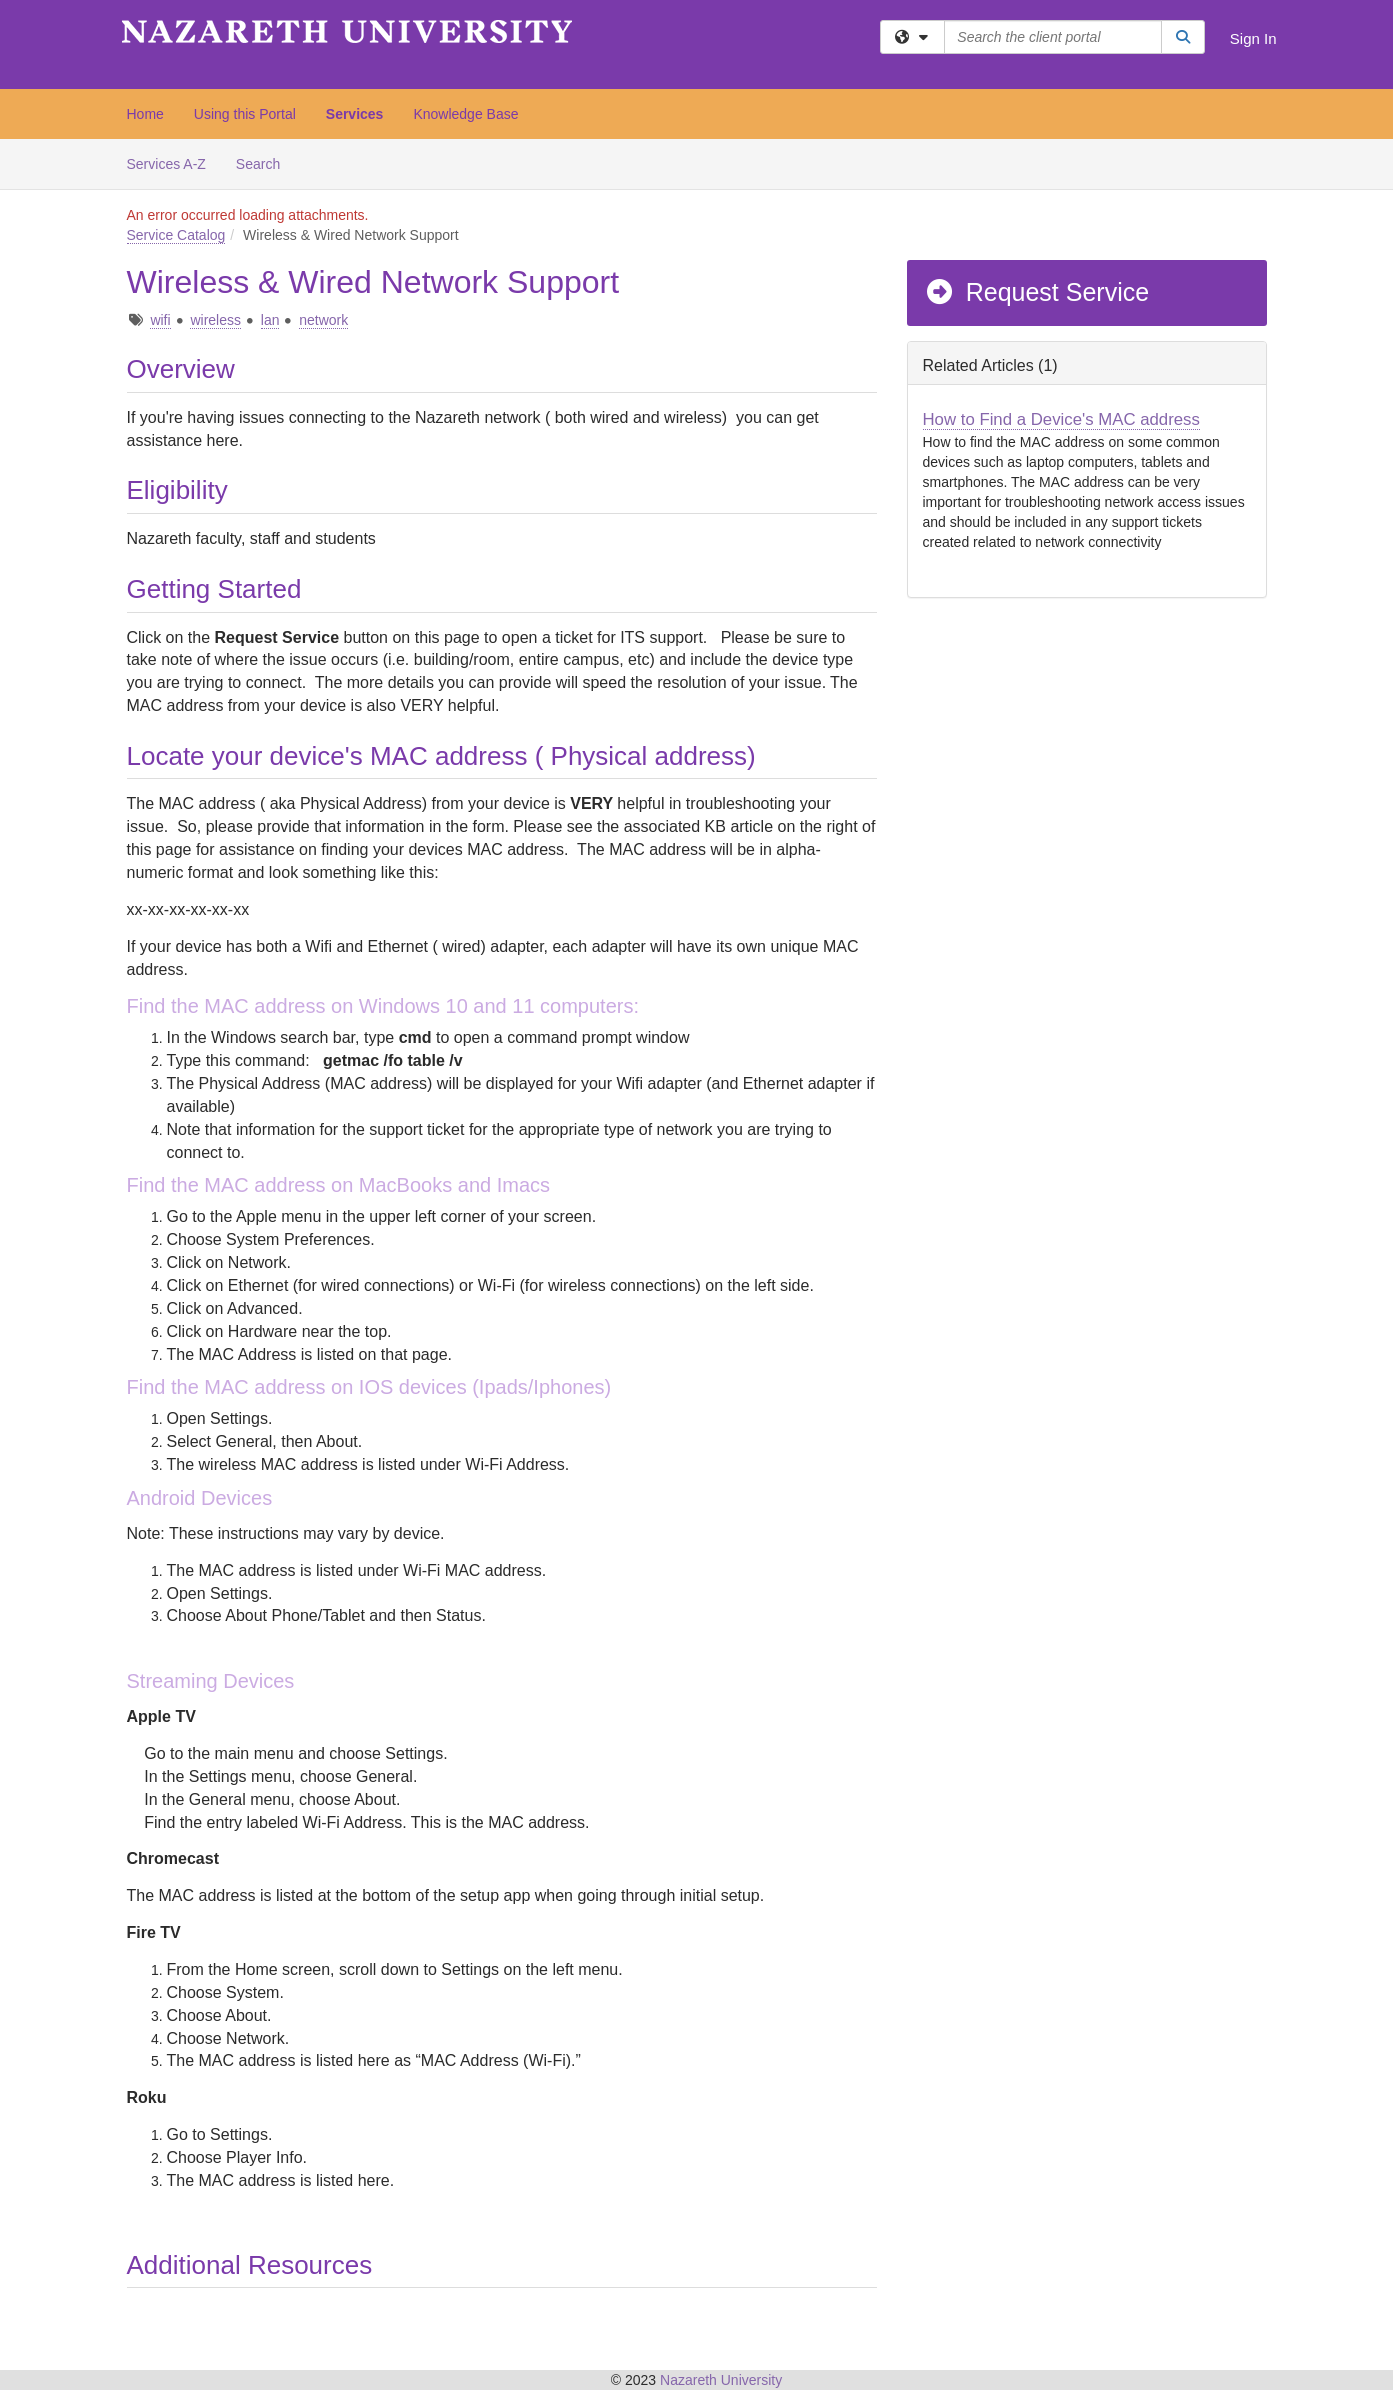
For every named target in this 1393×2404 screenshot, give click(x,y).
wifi (160, 320)
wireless (215, 320)
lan (270, 320)
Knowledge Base (465, 114)
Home (145, 114)
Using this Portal (245, 114)
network (323, 320)
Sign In (1253, 38)
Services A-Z (166, 164)
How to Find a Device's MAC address (1061, 419)
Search (265, 162)
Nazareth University (721, 2380)
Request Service (1037, 292)
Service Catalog (176, 235)
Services (355, 114)
